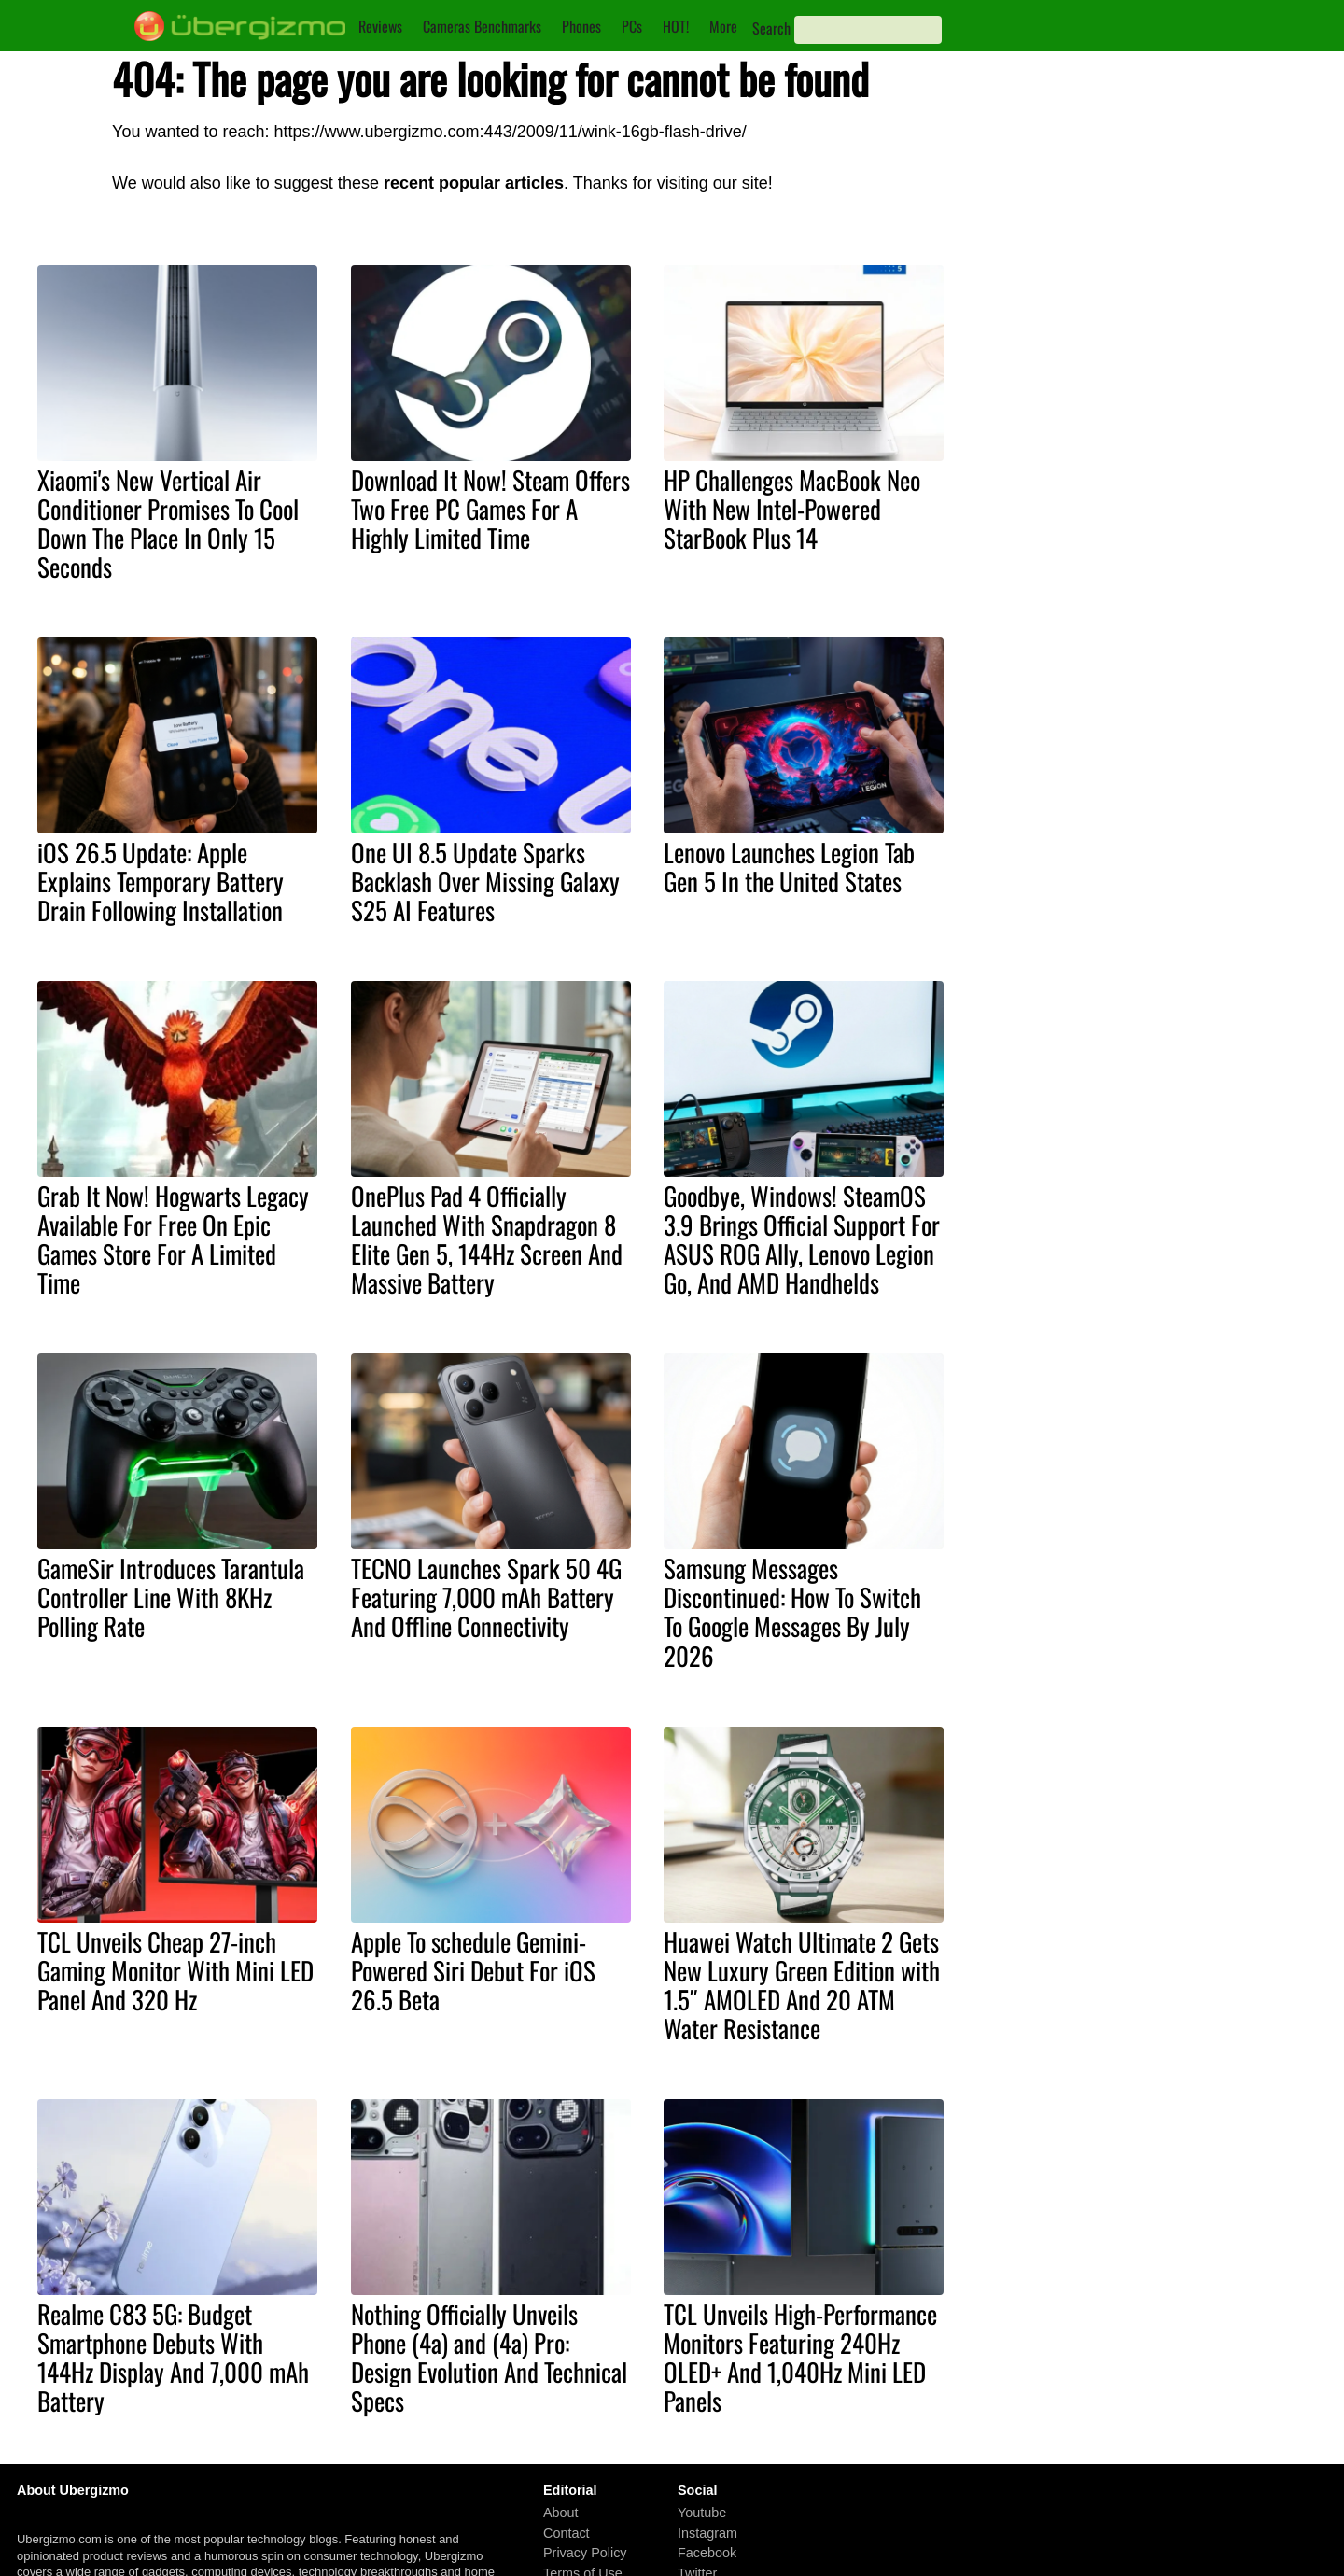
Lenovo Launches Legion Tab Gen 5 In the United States (789, 866)
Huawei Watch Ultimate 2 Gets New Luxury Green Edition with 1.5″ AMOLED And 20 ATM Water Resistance (802, 1985)
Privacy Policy (585, 2552)
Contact (566, 2533)
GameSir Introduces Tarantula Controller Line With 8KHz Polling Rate (170, 1597)
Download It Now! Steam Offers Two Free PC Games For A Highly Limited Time (490, 508)
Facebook (707, 2552)
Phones (581, 26)
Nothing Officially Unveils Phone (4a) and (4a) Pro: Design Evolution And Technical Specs (489, 2357)
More (723, 26)
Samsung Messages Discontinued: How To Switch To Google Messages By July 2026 (792, 1611)
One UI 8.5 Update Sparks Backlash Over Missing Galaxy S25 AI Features (485, 881)
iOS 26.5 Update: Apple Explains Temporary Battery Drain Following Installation (160, 881)
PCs (632, 26)
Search (771, 28)
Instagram (707, 2533)
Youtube (702, 2512)
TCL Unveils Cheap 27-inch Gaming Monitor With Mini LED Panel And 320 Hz (175, 1970)
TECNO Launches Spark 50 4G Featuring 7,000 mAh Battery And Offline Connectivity (486, 1597)
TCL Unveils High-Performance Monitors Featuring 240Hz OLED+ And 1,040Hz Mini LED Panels (800, 2357)
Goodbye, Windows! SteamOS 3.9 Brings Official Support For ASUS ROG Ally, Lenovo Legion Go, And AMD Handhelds (802, 1239)
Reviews (380, 26)
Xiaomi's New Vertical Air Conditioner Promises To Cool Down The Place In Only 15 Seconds (168, 523)
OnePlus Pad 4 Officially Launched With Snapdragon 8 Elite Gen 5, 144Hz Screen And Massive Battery (487, 1239)
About (561, 2512)
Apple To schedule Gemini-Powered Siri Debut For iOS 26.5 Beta (473, 1970)
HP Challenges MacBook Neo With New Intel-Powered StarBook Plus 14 (792, 508)
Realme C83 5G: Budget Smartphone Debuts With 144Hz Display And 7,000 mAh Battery (173, 2357)
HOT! (676, 26)
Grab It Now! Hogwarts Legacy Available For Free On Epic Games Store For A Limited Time (173, 1239)
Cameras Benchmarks (482, 26)
